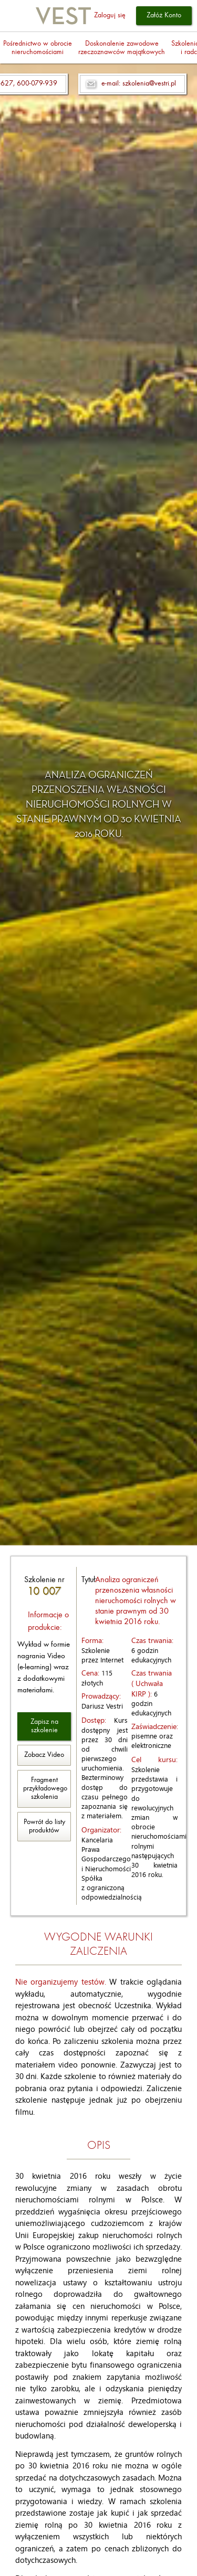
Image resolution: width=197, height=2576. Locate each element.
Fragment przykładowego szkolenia (45, 1788)
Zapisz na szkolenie (44, 1726)
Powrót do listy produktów (44, 1826)
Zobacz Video (44, 1755)
